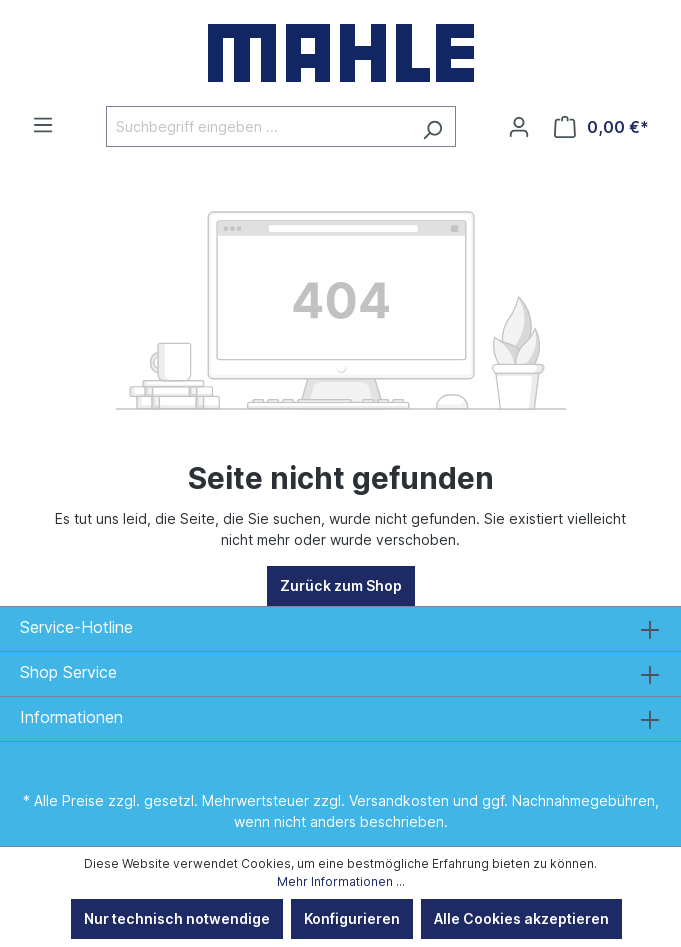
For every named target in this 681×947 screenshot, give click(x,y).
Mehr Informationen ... (341, 881)
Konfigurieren (352, 918)
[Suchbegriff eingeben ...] (258, 126)
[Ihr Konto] (519, 127)
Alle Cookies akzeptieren (521, 918)
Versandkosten (399, 800)
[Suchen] (432, 126)
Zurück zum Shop (341, 585)
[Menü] (43, 125)
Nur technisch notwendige (177, 918)
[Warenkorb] (601, 127)
